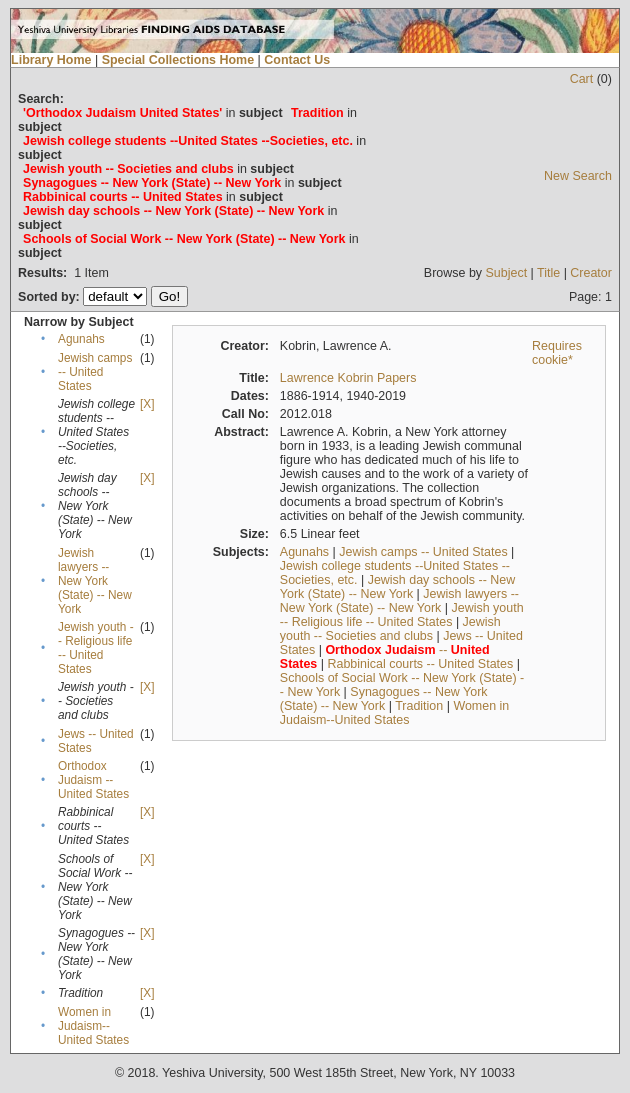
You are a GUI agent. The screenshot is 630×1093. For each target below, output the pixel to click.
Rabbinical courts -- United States (420, 664)
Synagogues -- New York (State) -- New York (384, 699)
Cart (582, 79)
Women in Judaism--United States (93, 1026)
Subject (507, 273)
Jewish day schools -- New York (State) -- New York (397, 587)
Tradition (419, 706)
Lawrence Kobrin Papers (348, 378)
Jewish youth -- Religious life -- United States (96, 648)
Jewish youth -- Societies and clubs (390, 629)
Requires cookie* (557, 353)
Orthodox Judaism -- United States (93, 780)
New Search (578, 176)
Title (548, 273)
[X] (147, 404)
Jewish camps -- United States (95, 372)
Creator (591, 273)
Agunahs (81, 339)
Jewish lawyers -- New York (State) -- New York (95, 581)
